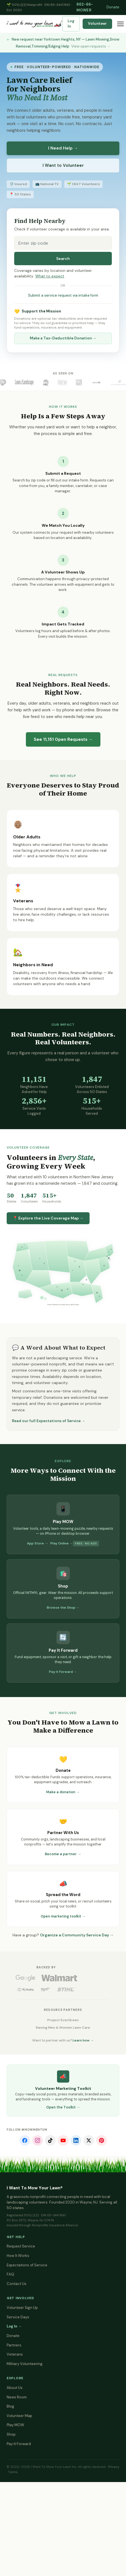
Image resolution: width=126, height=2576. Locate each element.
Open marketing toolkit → (63, 1916)
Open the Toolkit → (63, 2107)
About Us (15, 2387)
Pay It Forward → (63, 1672)
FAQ (10, 2274)
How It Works (18, 2255)
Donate (113, 7)
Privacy (113, 2467)
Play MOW (15, 2425)
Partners (14, 2345)
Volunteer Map (19, 2415)
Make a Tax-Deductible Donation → (63, 338)
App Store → (37, 1543)
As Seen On (63, 373)
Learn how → (83, 2040)
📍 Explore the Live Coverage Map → (48, 1218)
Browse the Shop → (63, 1607)
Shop (11, 2434)
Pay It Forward (19, 2443)
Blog (10, 2406)
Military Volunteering (25, 2363)
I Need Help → (63, 148)
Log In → (14, 2326)
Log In (71, 24)
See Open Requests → (63, 739)
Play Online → (61, 1543)
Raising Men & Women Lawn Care (63, 2027)
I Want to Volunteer (63, 165)
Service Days (18, 2317)
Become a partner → (63, 1854)
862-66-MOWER (84, 7)
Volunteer (97, 23)
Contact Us (16, 2283)
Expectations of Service (27, 2265)
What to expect (49, 276)
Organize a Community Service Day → (77, 1934)
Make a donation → (63, 1792)
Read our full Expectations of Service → (48, 1421)
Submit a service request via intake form (63, 295)
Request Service (21, 2246)
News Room (17, 2397)
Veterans (15, 2354)
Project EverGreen (63, 2020)
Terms (13, 2472)
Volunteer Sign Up (22, 2307)
